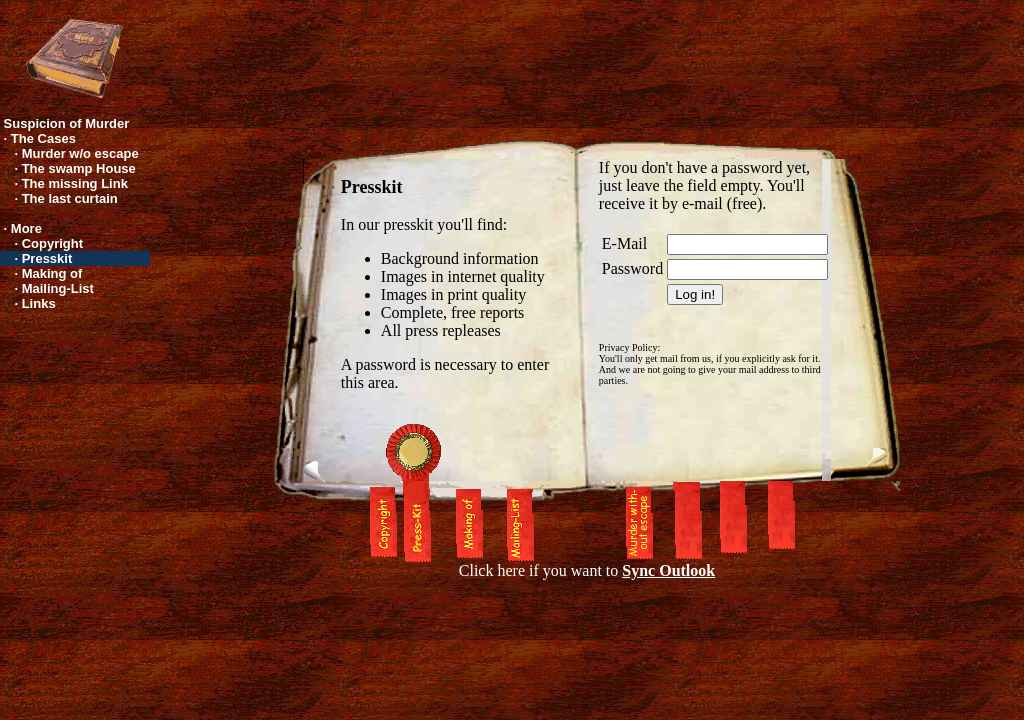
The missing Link (75, 183)
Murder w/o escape (80, 153)
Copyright (52, 243)
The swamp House (79, 168)
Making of (52, 273)
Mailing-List (58, 288)
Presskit (47, 258)
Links (39, 303)
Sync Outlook (668, 570)
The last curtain (70, 198)
